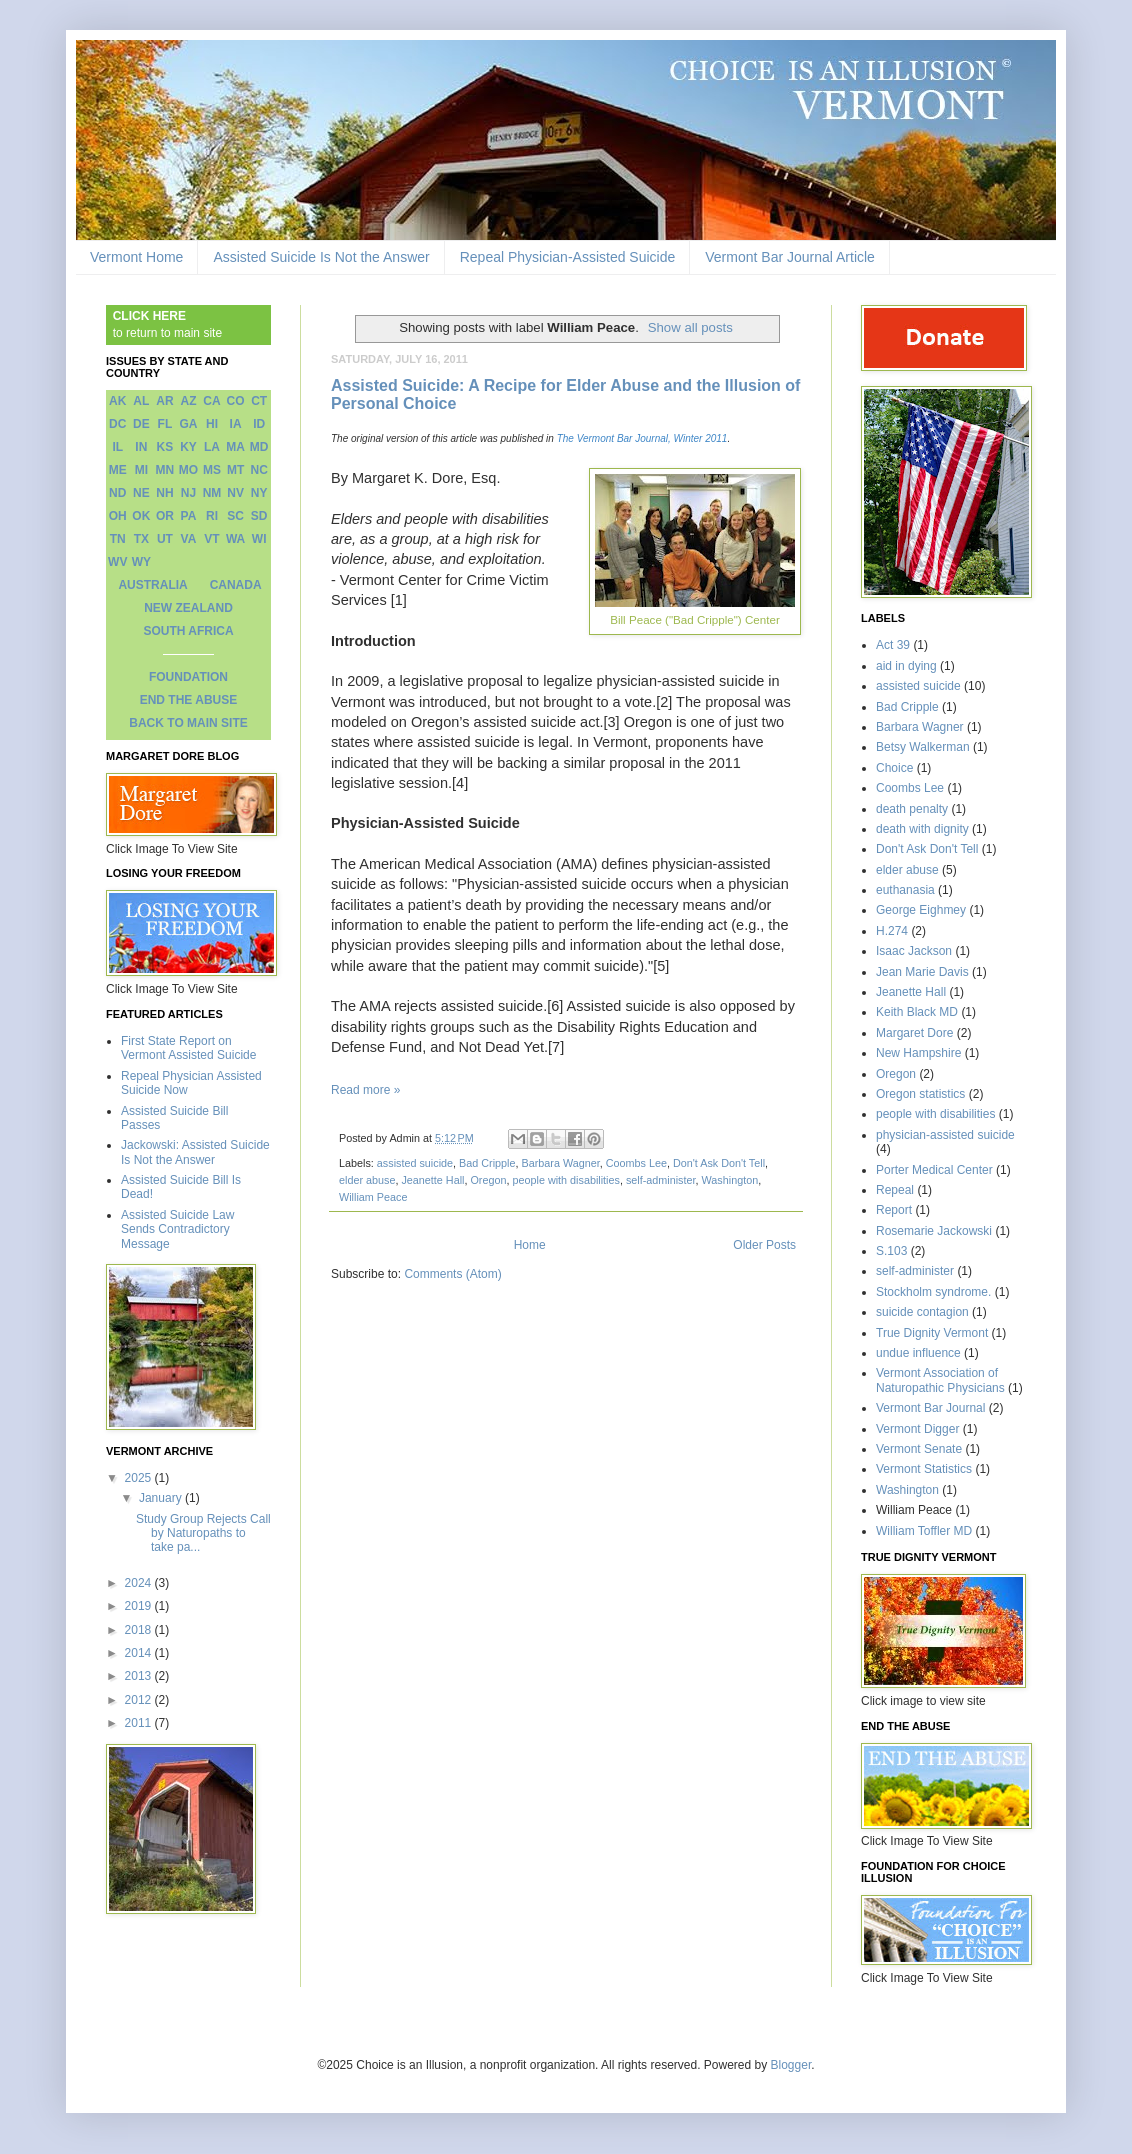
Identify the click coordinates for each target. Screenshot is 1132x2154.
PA (189, 516)
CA (211, 401)
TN (118, 539)
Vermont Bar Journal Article (790, 257)
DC (117, 424)
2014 (140, 1653)
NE (141, 493)
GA (188, 424)
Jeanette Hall (432, 1180)
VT (211, 539)
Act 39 (893, 645)
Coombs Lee (636, 1163)
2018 (140, 1630)
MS (212, 470)
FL (165, 424)
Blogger (791, 2065)
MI (141, 470)
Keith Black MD (917, 1012)
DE (141, 424)
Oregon (488, 1180)
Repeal (895, 1190)
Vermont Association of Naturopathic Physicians (940, 1380)
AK (117, 401)
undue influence (918, 1353)
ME (118, 470)
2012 (140, 1700)
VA (189, 539)
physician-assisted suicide (945, 1135)
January (162, 1498)
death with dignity (922, 829)
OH (118, 516)
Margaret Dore (914, 1033)
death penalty (912, 809)
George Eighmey (921, 910)
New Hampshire (918, 1053)
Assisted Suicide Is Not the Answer (321, 257)
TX (141, 539)
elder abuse (367, 1180)
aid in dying (906, 666)
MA (235, 447)
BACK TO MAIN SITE (188, 723)
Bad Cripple (487, 1163)
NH (164, 493)
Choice (894, 768)
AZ (188, 401)
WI (259, 539)
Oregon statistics (920, 1094)
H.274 (892, 931)
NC (259, 470)
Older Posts (764, 1245)
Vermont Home (136, 257)
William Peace (373, 1197)
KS (165, 447)
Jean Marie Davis (922, 972)
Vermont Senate (919, 1449)
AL (141, 401)
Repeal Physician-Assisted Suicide (568, 257)
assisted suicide (415, 1163)
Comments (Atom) (452, 1274)
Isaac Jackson (914, 951)
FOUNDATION (188, 677)
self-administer (661, 1180)
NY (259, 493)
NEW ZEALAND (188, 608)
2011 (140, 1723)
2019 (140, 1606)
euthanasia (905, 890)
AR (164, 401)
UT (165, 539)
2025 (140, 1478)
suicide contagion (922, 1312)
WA (235, 539)
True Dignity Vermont (932, 1333)
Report (894, 1210)
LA (212, 447)
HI (212, 424)
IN (141, 447)
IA (236, 424)
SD (259, 516)
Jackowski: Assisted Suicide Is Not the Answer (195, 1152)
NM (212, 493)
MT (235, 470)
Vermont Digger (917, 1429)
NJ (188, 493)
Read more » (365, 1090)
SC (235, 516)
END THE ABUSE (189, 700)
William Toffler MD (924, 1531)
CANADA (236, 585)
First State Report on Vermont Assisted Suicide (188, 1048)
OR (165, 516)
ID (259, 424)
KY (188, 447)
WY (141, 562)
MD (259, 447)
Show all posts (690, 327)
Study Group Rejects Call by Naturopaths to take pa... (203, 1533)
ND (117, 493)
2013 (140, 1676)
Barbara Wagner (560, 1163)
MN (165, 470)
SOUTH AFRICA (188, 631)
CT (259, 401)
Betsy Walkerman (923, 747)
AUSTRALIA (152, 585)
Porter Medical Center (934, 1170)
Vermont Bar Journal (930, 1408)
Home (530, 1245)
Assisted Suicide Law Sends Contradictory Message (177, 1229)
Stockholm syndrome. (933, 1292)
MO (188, 470)
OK (141, 516)
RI (212, 516)
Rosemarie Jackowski (934, 1231)
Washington (730, 1180)
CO (236, 401)
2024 (140, 1583)
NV (235, 493)
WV (117, 562)
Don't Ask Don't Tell (719, 1163)
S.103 (891, 1251)
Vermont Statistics (924, 1469)
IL (117, 447)
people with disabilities (565, 1180)
